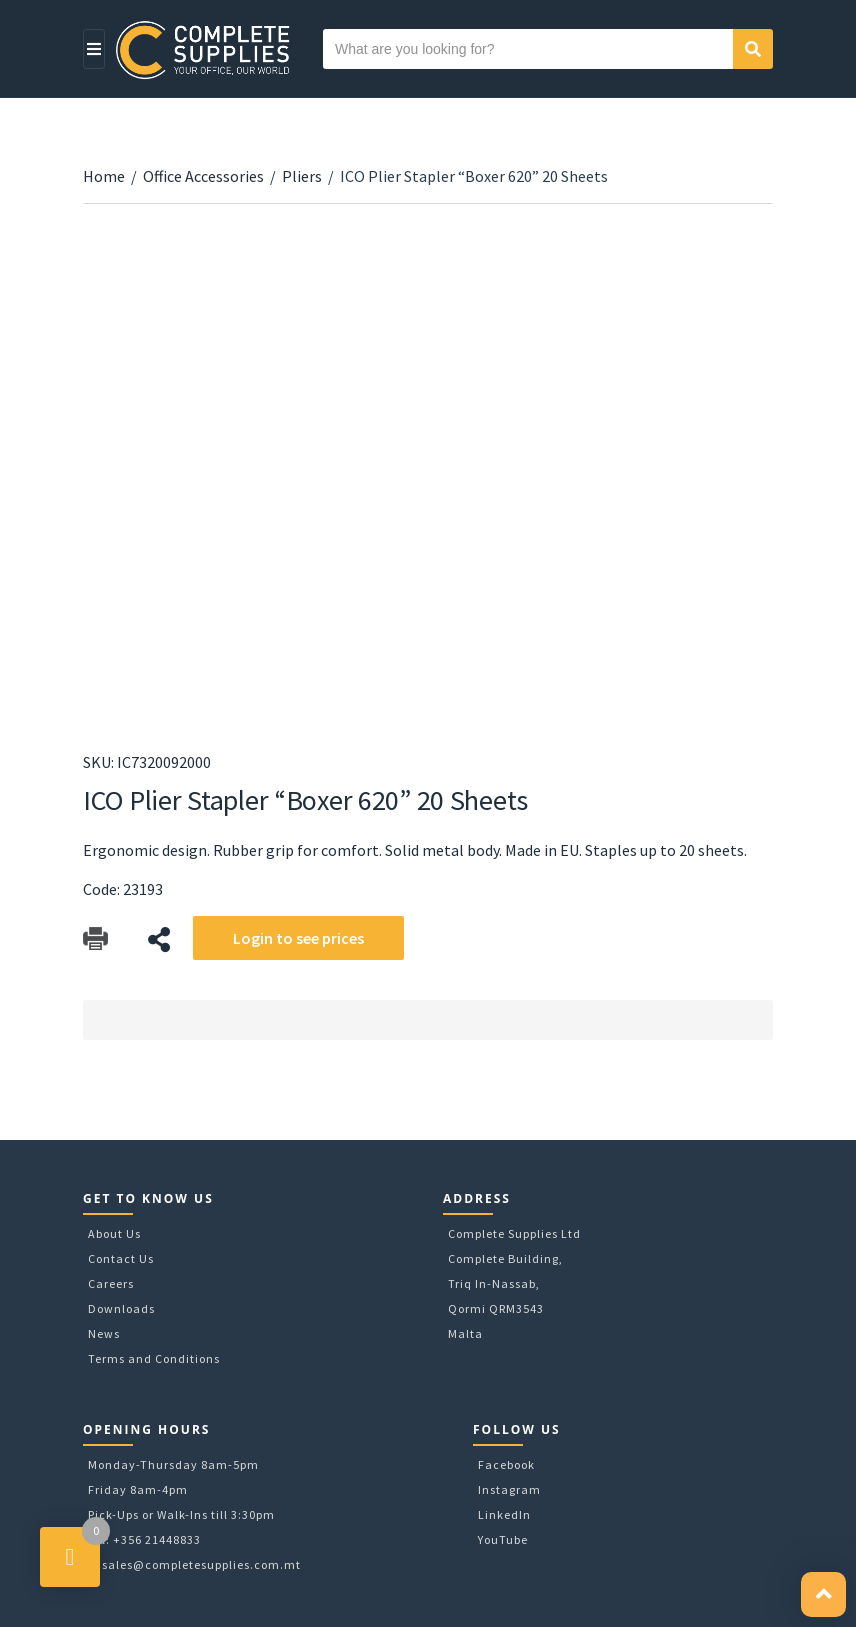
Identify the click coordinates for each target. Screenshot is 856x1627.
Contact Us (121, 1258)
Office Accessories (203, 176)
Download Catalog (95, 939)
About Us (114, 1233)
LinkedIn (504, 1514)
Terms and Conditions (154, 1358)
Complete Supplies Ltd (514, 1233)
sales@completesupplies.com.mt (201, 1564)
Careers (111, 1283)
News (104, 1333)
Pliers (302, 176)
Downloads (121, 1308)
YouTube (503, 1539)
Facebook (506, 1464)
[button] (823, 1594)
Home (104, 176)
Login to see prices (298, 938)
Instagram (509, 1489)
